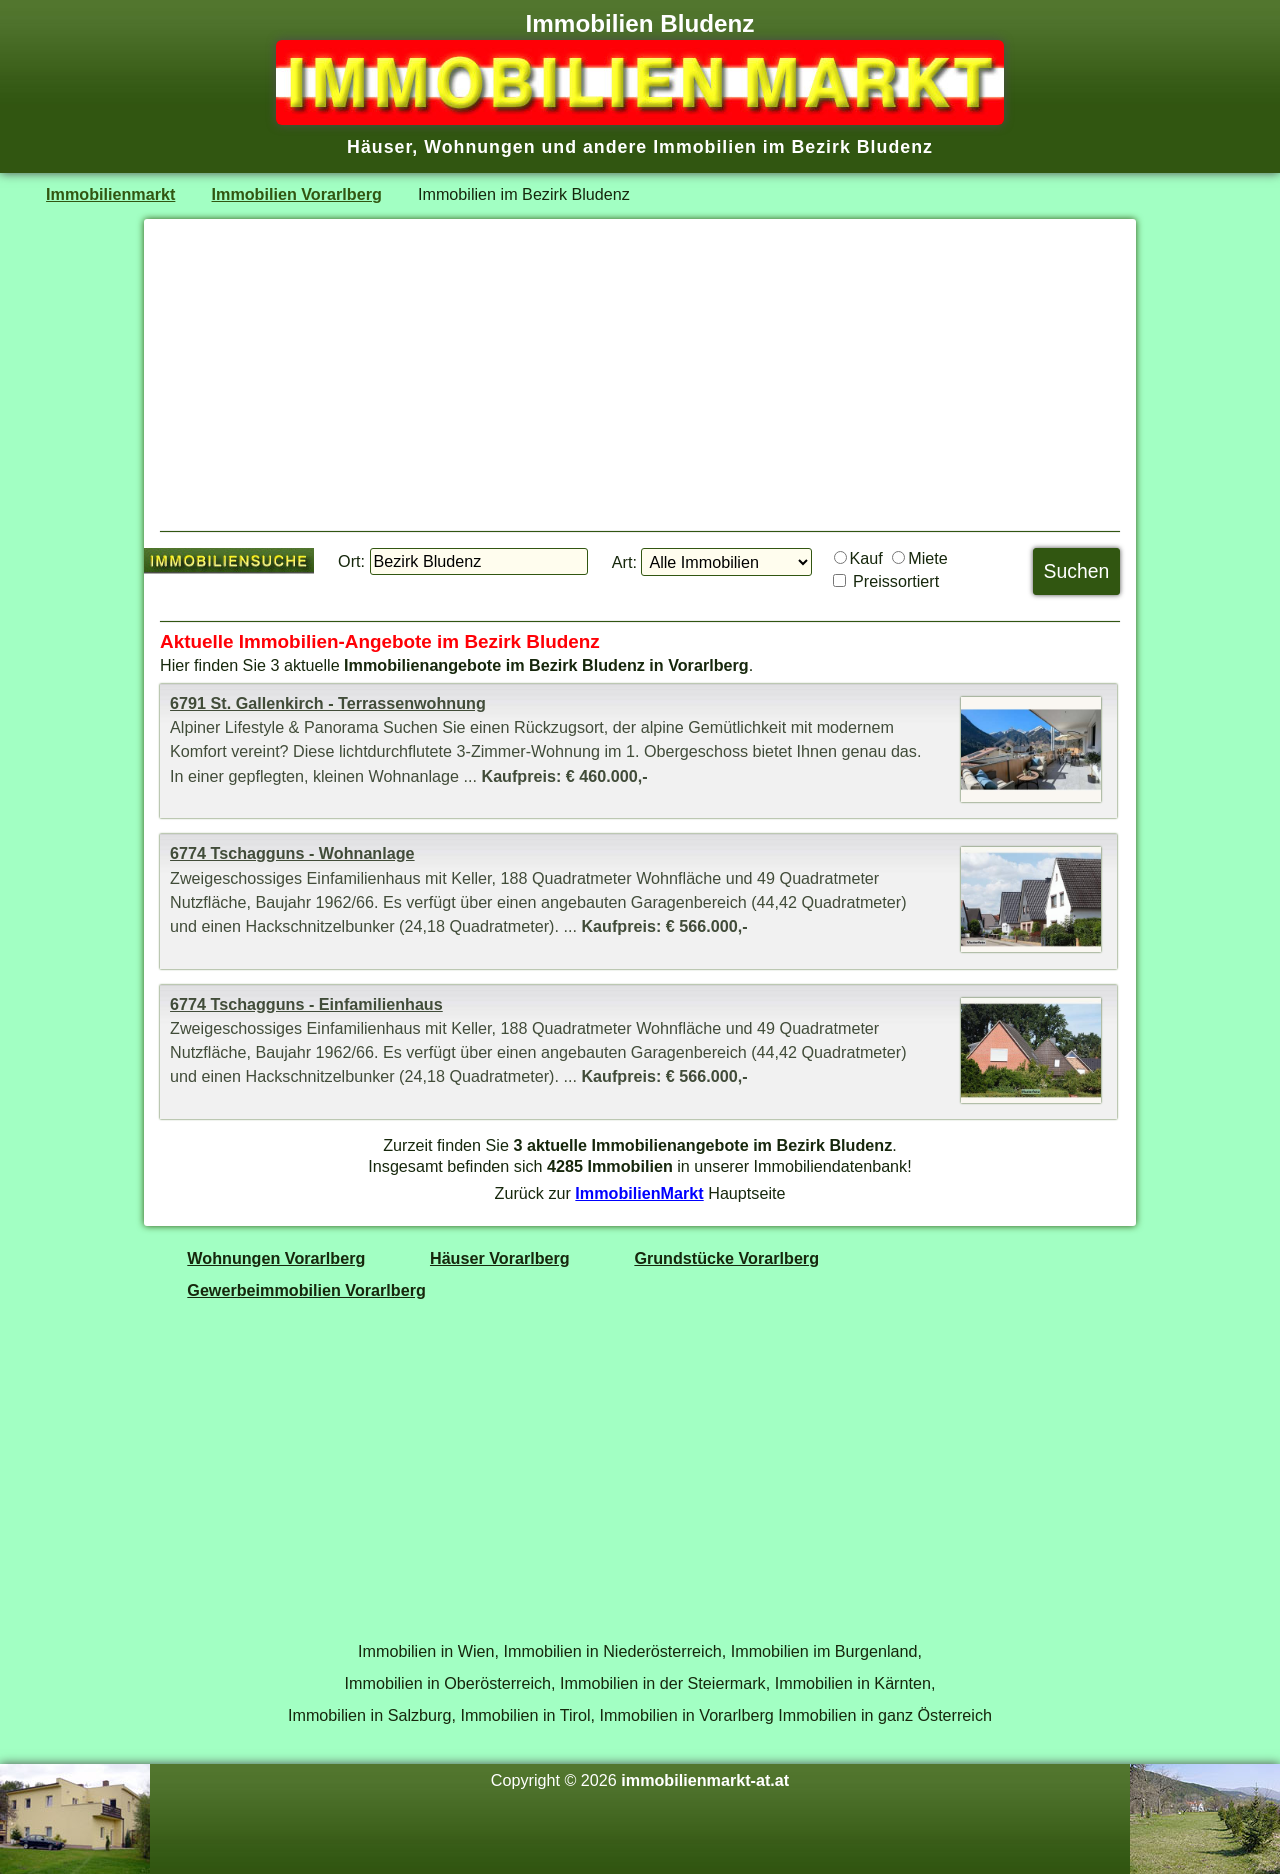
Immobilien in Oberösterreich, (450, 1683)
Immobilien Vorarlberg (297, 194)
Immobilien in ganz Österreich (885, 1715)
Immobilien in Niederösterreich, (615, 1651)
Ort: (351, 561)
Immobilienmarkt (110, 194)
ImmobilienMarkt (639, 1193)
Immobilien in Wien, (428, 1651)
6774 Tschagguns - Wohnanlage (292, 853)
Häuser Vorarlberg (500, 1258)
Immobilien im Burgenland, (826, 1651)
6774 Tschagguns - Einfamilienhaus (306, 1004)
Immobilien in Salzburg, (372, 1715)
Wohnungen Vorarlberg (276, 1258)
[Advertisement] (640, 375)
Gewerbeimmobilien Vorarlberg (306, 1290)
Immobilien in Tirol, (527, 1715)
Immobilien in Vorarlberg (687, 1715)
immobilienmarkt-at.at (705, 1780)
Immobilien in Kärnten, (855, 1683)
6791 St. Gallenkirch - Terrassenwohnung (328, 703)
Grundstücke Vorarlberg (726, 1258)
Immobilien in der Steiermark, (665, 1683)
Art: (624, 562)
